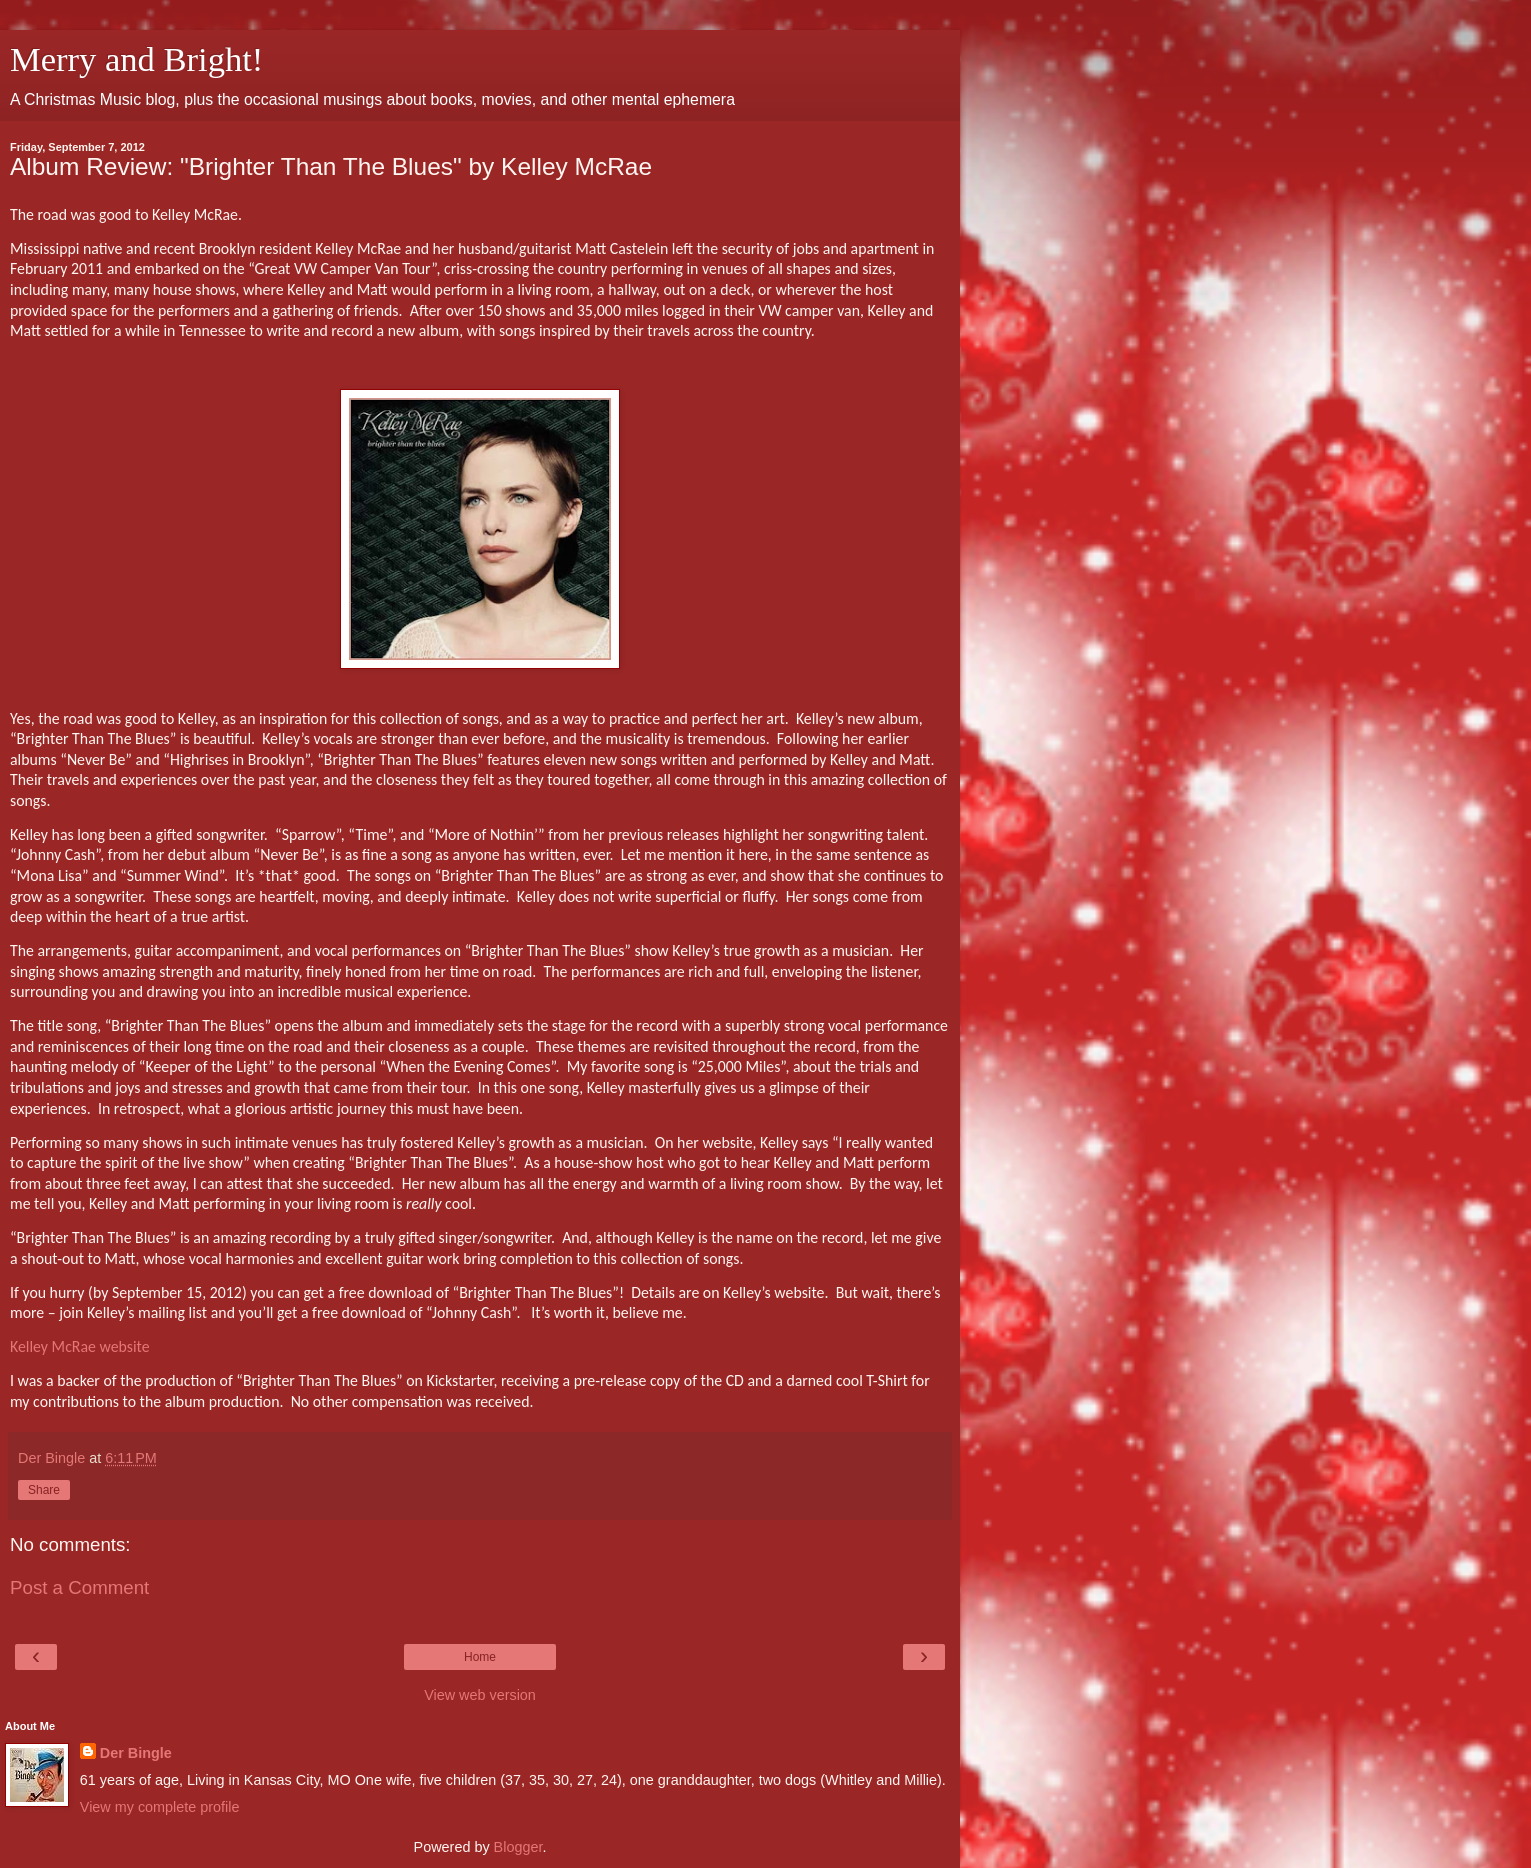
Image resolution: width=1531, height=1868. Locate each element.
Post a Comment (79, 1587)
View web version (480, 1695)
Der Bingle (136, 1753)
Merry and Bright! (136, 59)
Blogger (518, 1847)
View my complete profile (160, 1807)
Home (480, 1657)
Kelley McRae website (80, 1346)
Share (44, 1490)
